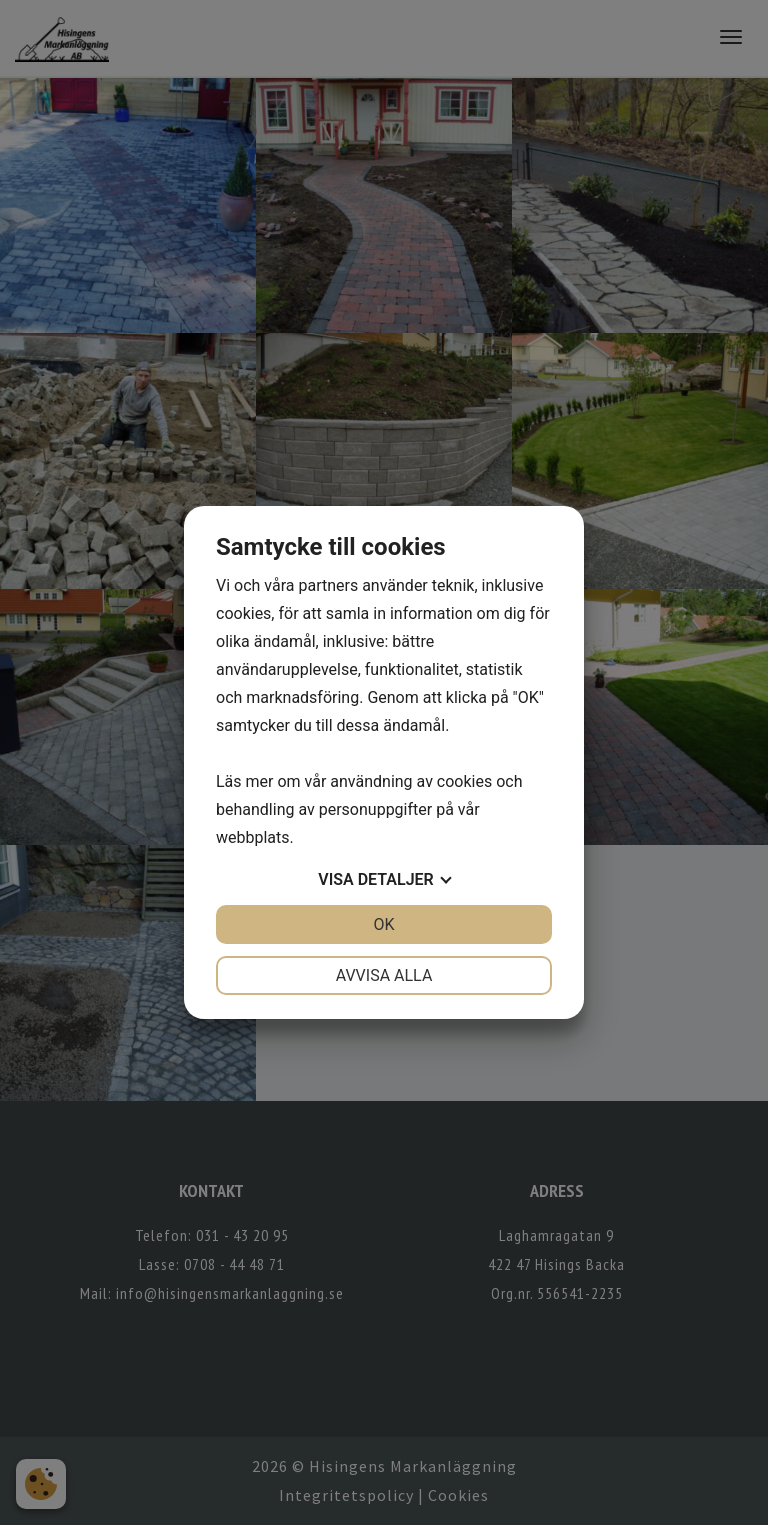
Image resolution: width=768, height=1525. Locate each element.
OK (383, 924)
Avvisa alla (384, 975)
